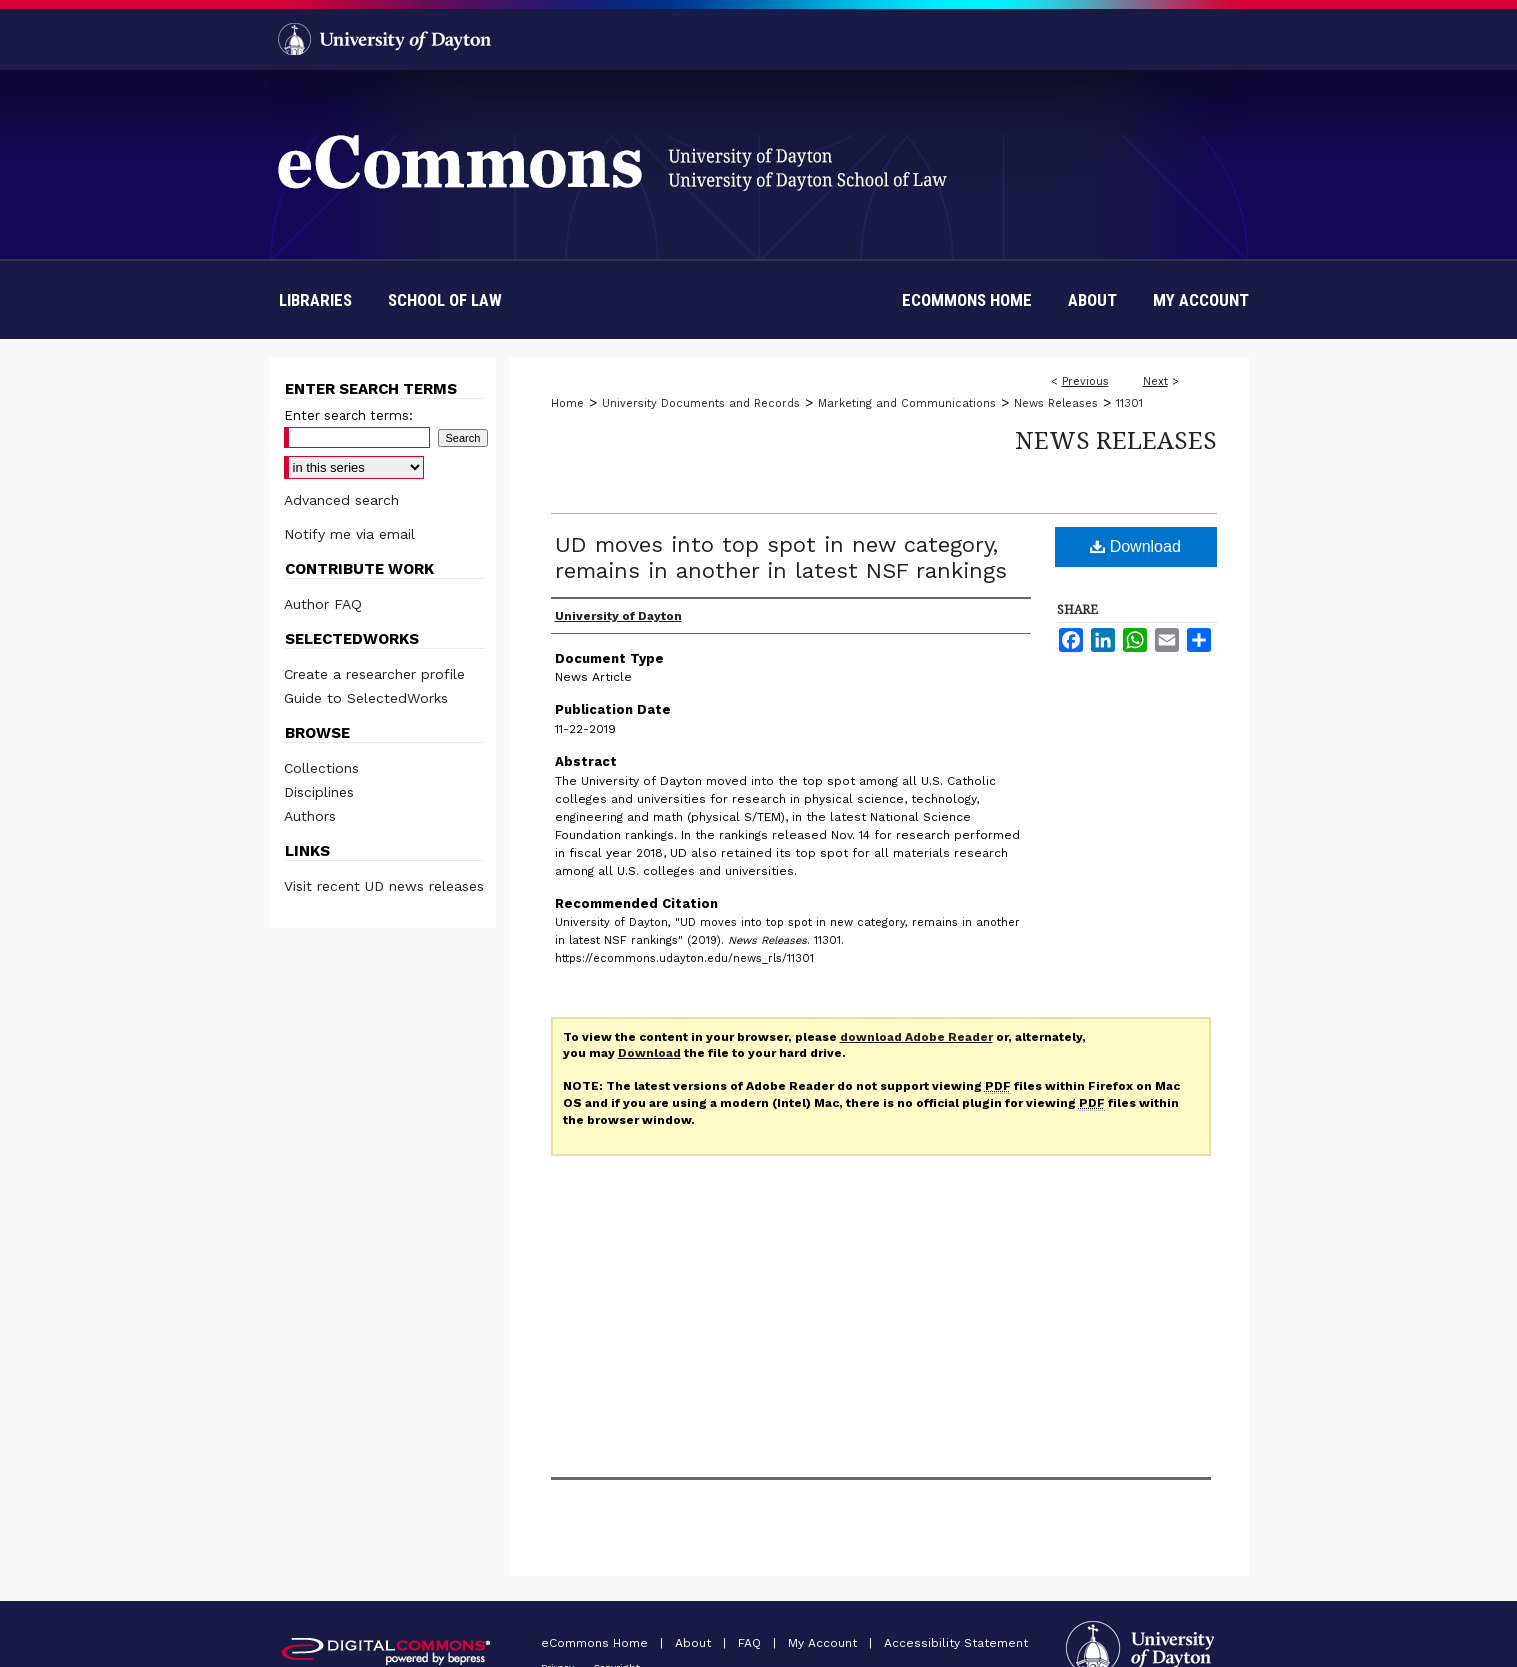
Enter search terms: (348, 415)
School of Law (445, 300)
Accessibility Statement (956, 1643)
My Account (824, 1643)
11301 (1129, 403)
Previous (1085, 381)
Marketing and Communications (907, 403)
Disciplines (319, 792)
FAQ (751, 1643)
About (695, 1643)
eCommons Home (596, 1643)
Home (567, 403)
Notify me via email (349, 534)
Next (1155, 381)
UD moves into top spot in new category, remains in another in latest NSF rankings (781, 557)
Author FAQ (323, 604)
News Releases (1056, 403)
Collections (321, 768)
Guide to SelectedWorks (366, 698)
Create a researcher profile (374, 674)
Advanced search (341, 500)
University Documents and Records (701, 403)
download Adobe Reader (916, 1037)
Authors (310, 816)
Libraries (315, 300)
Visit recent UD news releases (384, 886)
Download (1135, 546)
